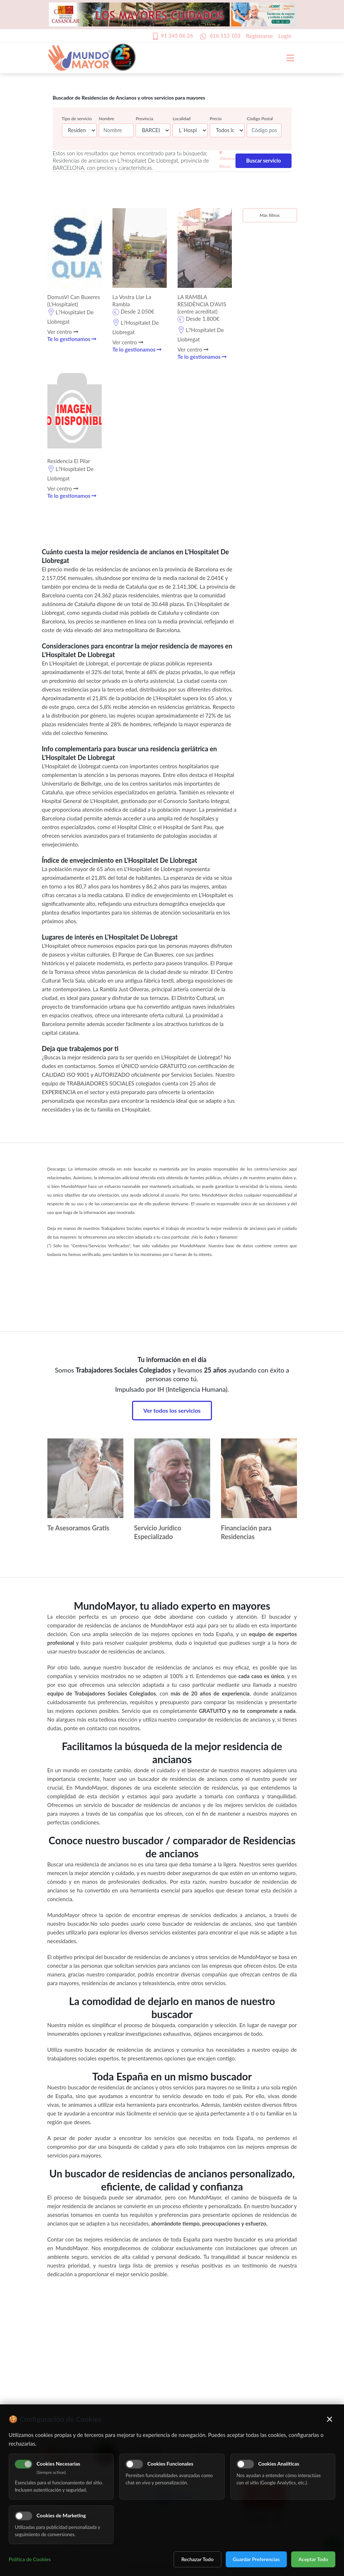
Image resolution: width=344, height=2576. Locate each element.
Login (284, 36)
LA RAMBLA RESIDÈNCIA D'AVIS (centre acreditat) (202, 304)
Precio (216, 118)
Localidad (181, 118)
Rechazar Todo (197, 2559)
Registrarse (259, 36)
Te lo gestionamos (72, 339)
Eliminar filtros (227, 159)
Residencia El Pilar (68, 461)
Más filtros (270, 215)
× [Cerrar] (329, 2419)
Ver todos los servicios (171, 1410)
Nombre (106, 118)
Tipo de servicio (77, 118)
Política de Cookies (30, 2559)
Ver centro (62, 331)
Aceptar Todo (313, 2559)
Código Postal (260, 118)
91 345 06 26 (177, 35)
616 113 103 (225, 35)
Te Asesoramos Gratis (78, 1528)
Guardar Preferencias (256, 2559)
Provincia (144, 118)
